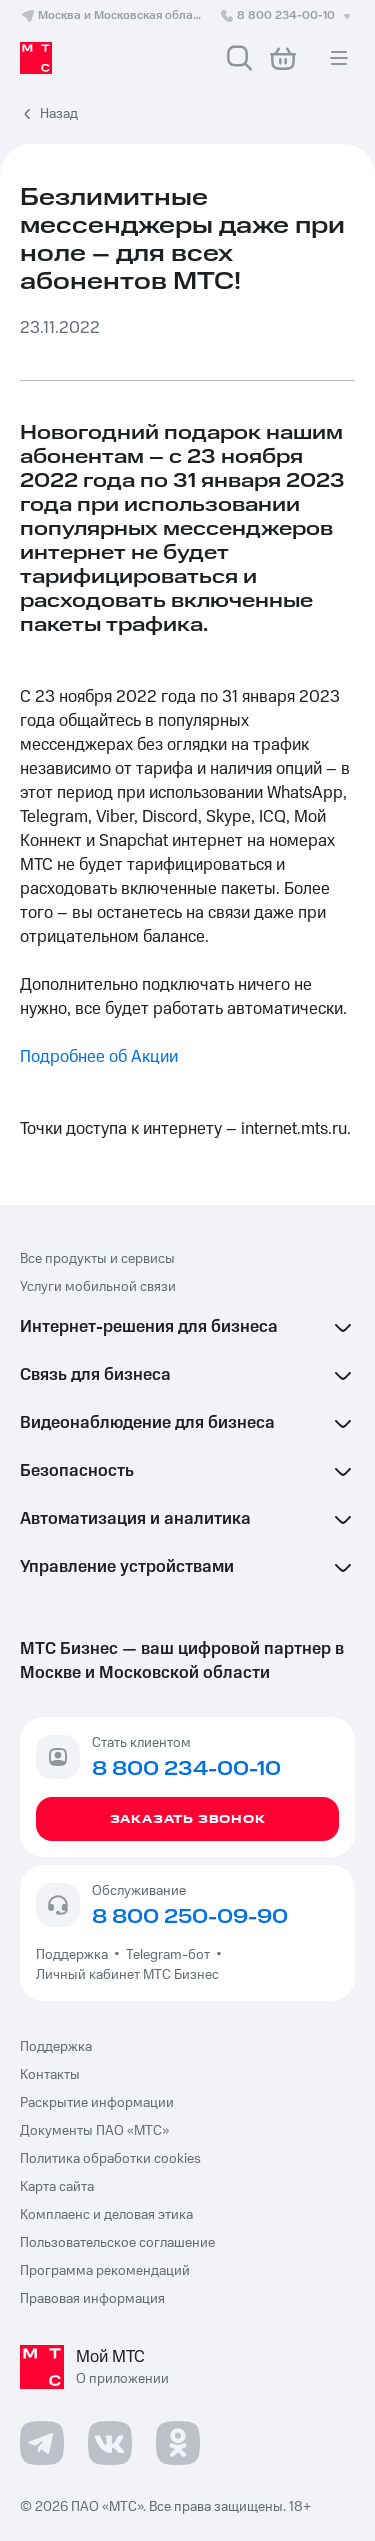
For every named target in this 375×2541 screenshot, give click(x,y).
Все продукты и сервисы (97, 1259)
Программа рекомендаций (105, 2271)
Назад (59, 114)
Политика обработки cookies (110, 2159)
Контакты (50, 2075)
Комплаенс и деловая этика (106, 2215)
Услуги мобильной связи (98, 1287)
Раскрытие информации (97, 2103)
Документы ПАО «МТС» (94, 2131)
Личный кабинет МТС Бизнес (127, 1975)
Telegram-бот (168, 1955)
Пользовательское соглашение (117, 2243)
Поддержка (75, 1955)
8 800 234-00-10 (287, 15)
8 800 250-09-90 (190, 1917)
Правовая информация (92, 2299)
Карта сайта (57, 2187)
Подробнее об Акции (99, 1057)
